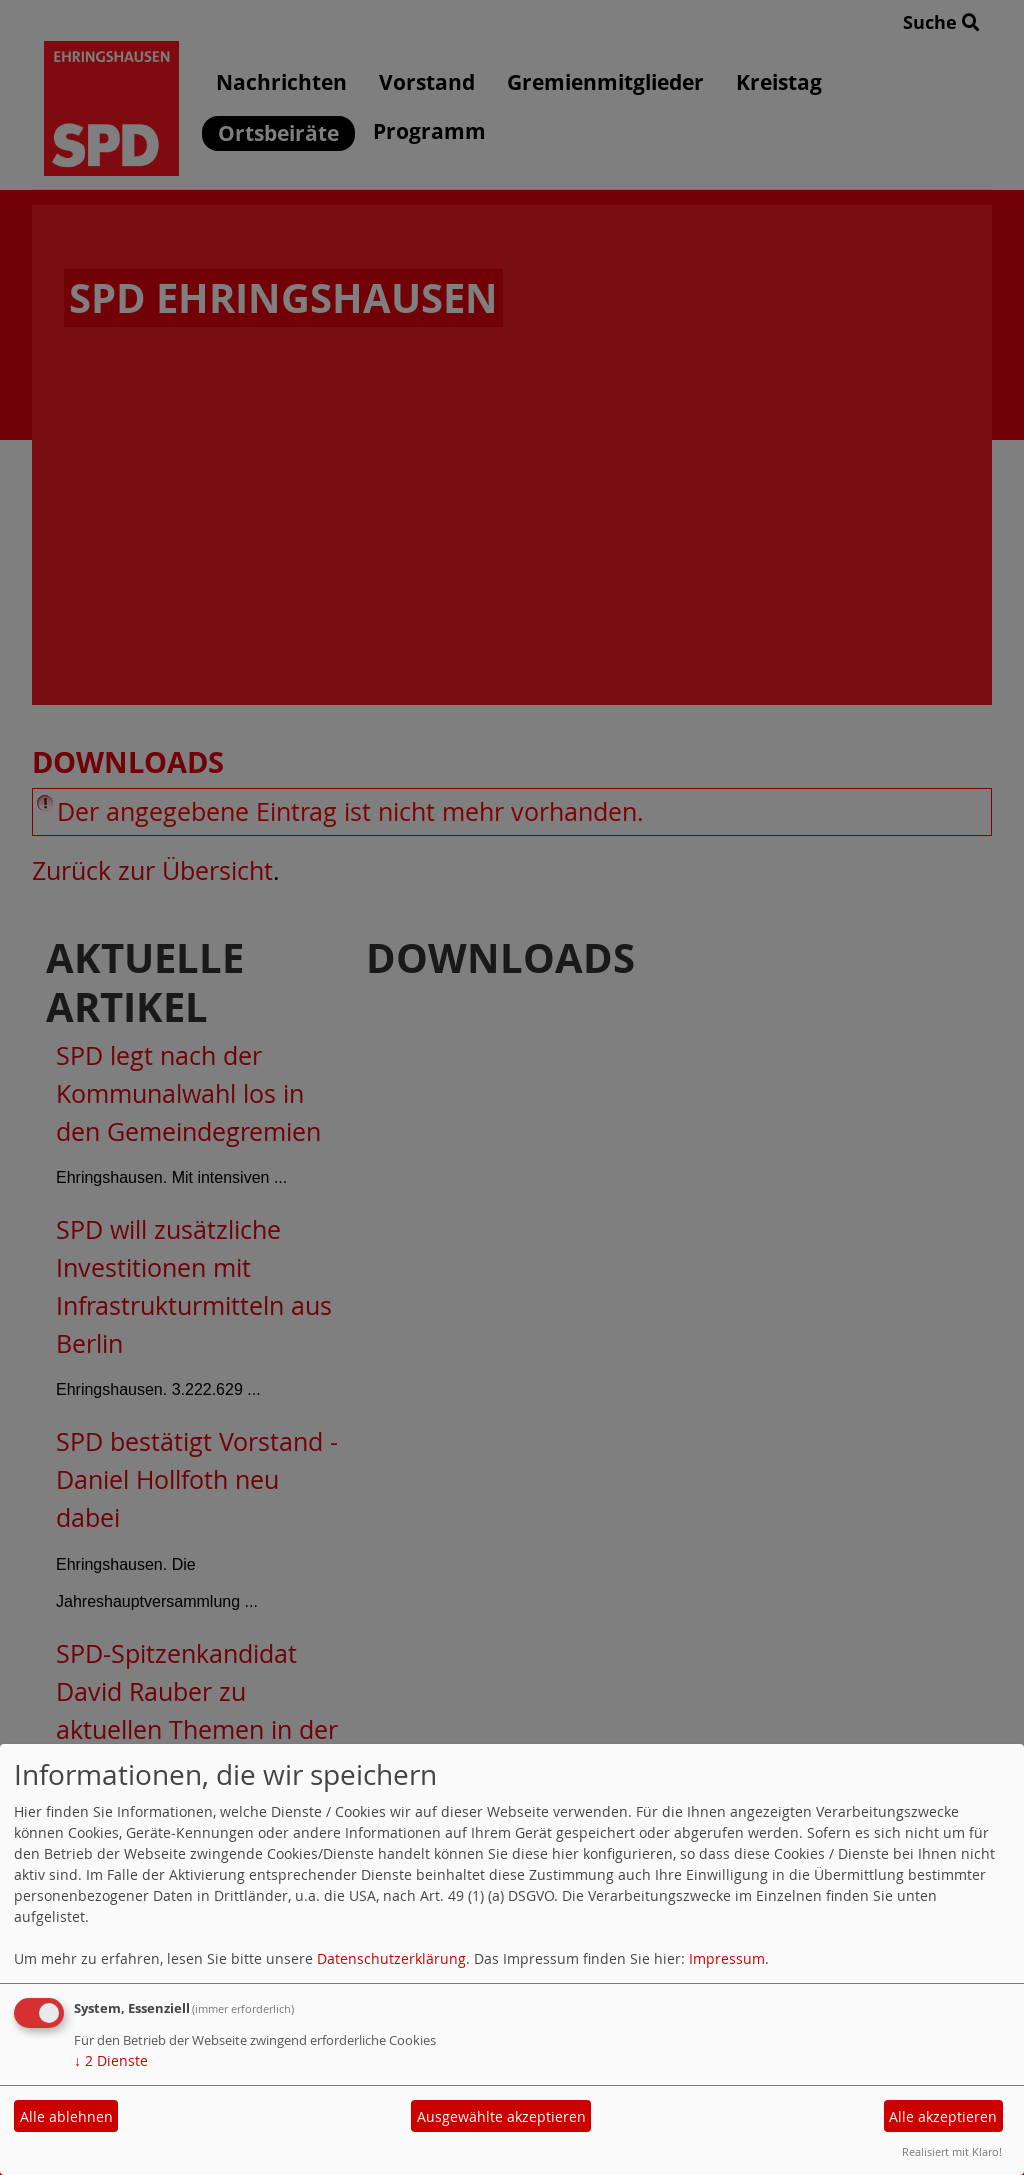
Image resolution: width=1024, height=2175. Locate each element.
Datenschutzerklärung (391, 1958)
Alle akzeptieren (943, 2116)
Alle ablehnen (66, 2116)
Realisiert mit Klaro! (952, 2151)
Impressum (727, 1958)
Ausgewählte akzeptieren (501, 2116)
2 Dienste (111, 2060)
